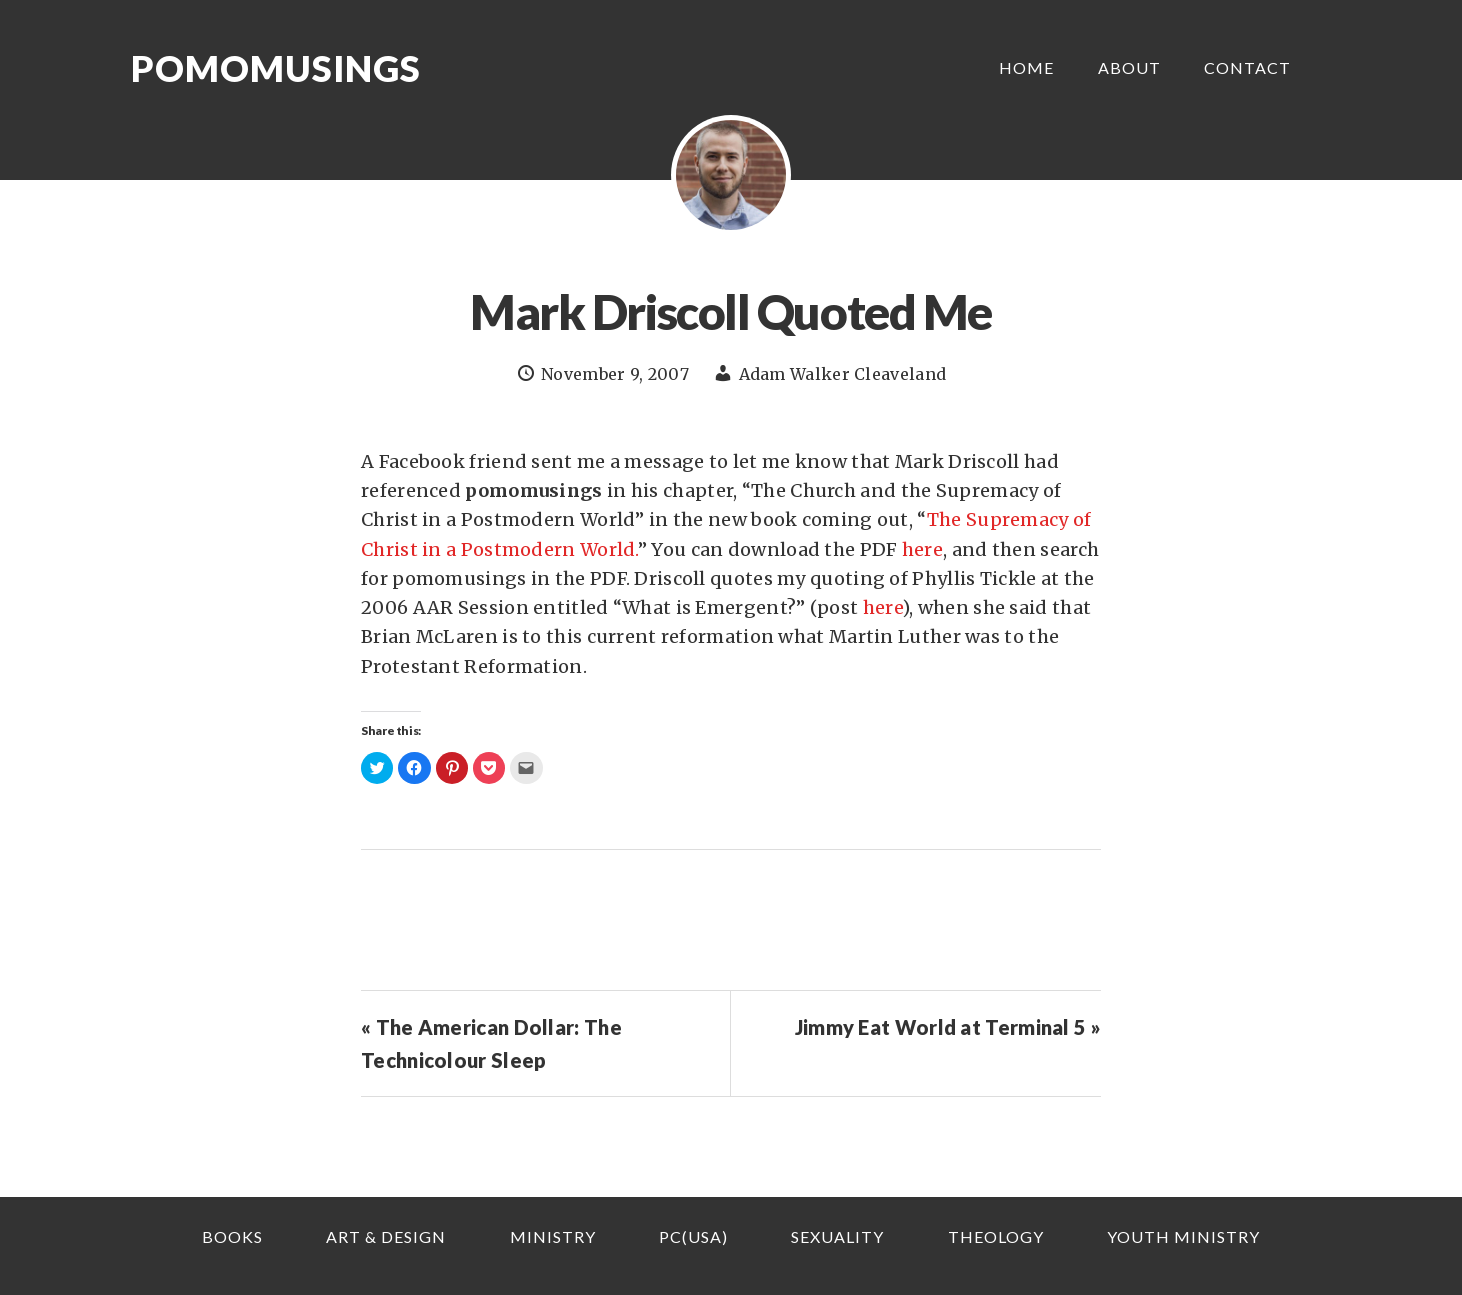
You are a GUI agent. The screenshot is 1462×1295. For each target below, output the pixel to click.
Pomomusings (276, 68)
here (922, 549)
